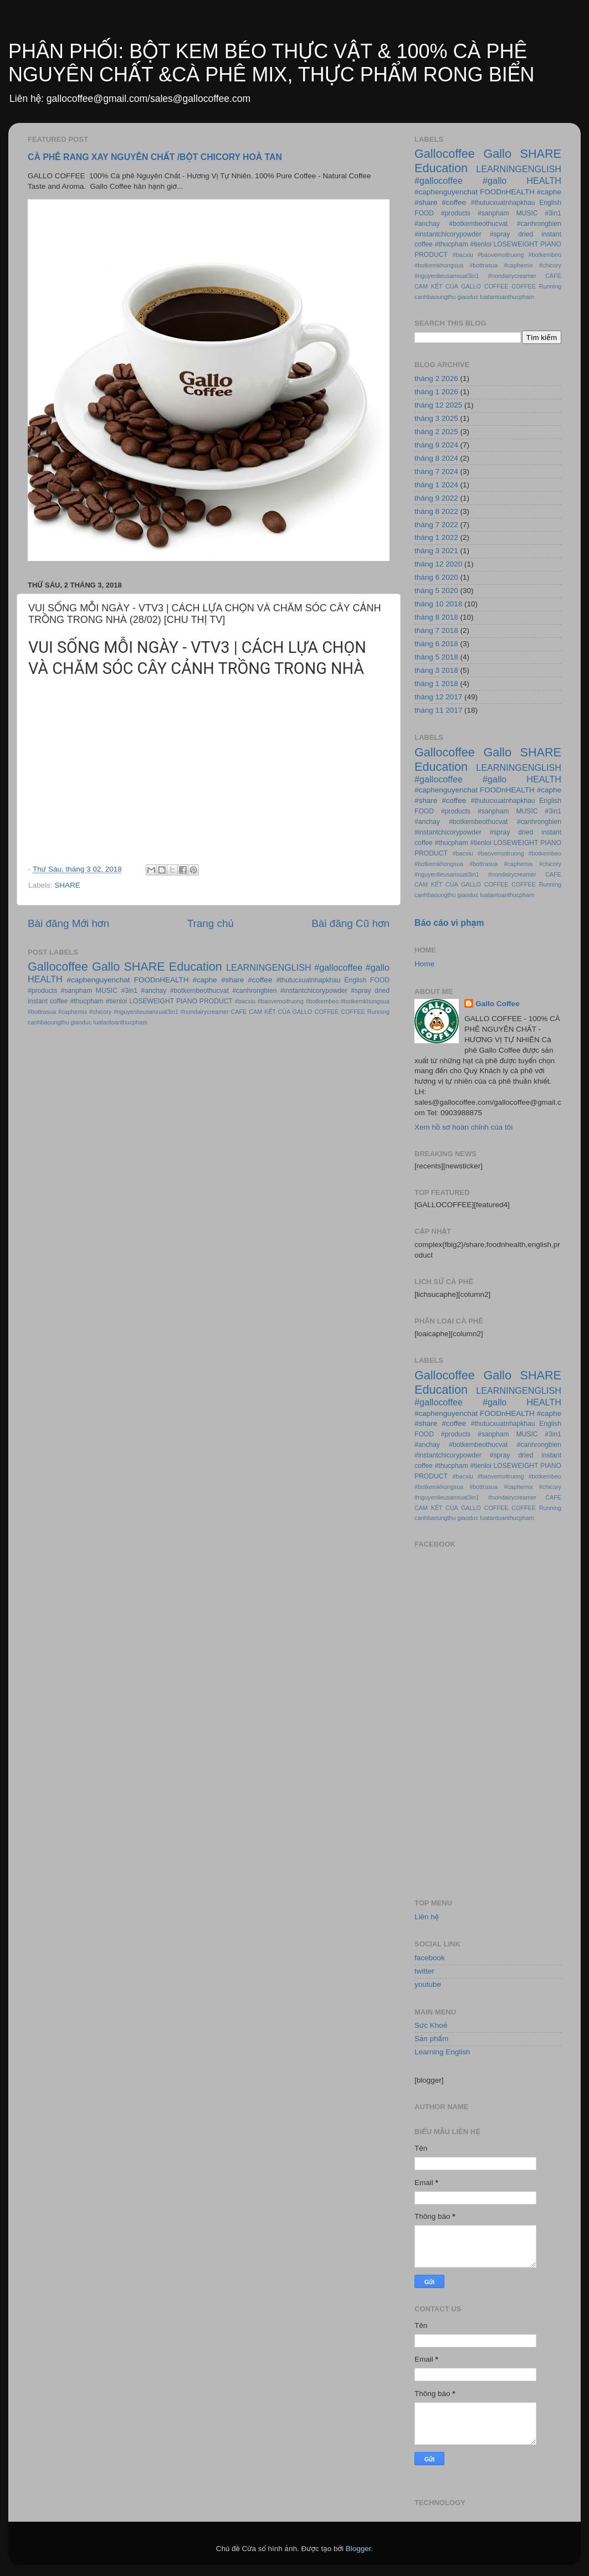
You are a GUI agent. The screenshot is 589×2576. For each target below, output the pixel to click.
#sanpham (77, 991)
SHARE (67, 885)
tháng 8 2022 (436, 511)
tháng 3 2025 (436, 418)
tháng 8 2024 (436, 458)
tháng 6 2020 (436, 577)
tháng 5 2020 (436, 590)
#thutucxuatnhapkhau (308, 980)
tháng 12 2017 (438, 697)
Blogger (358, 2548)
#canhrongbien (254, 991)
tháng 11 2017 (438, 710)
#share (232, 980)
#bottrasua (42, 1011)
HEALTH (45, 979)
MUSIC (106, 991)
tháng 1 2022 (436, 537)
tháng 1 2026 (436, 392)
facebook (429, 1958)
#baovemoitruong (281, 1001)
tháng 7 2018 (436, 630)
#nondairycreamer (205, 1011)
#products (42, 991)
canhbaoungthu (48, 1022)
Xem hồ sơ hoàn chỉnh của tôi (463, 1127)
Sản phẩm (431, 2038)
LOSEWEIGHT (151, 1001)
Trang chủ (210, 923)
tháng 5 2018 (436, 657)
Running (378, 1011)
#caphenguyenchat (98, 980)
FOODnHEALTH (161, 980)
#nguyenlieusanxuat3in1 (146, 1011)
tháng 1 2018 (436, 683)
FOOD (380, 980)
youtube (427, 1984)
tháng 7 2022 (436, 525)
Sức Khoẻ (430, 2025)
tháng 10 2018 (438, 604)
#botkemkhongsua (365, 1001)
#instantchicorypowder (313, 991)
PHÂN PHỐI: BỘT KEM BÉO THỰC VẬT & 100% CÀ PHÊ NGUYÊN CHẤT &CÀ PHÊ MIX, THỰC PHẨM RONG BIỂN (271, 63)
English (355, 980)
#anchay (154, 991)
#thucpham (87, 1001)
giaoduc (80, 1022)
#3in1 (129, 991)
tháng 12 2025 (438, 405)
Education (195, 966)
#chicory (100, 1011)
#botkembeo (322, 1001)
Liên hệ (426, 1917)
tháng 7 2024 (436, 471)
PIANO (186, 1001)
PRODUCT (216, 1001)
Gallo (106, 966)
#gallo (378, 967)
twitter (424, 1971)
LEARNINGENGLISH (268, 967)
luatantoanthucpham (120, 1022)
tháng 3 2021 (436, 551)
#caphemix (72, 1011)
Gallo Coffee (497, 1004)
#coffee (260, 980)
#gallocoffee (338, 967)
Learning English (442, 2052)
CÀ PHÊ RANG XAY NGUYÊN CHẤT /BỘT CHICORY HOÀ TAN (155, 157)
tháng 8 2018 (436, 617)
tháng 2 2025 (436, 431)
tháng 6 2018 (436, 644)
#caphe (205, 980)
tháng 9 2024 (436, 445)
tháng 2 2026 (436, 378)
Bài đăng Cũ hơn (350, 923)
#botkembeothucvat (199, 991)
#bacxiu (245, 1001)
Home (424, 964)
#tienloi (116, 1001)
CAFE (239, 1011)
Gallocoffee (58, 966)
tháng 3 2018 (436, 670)
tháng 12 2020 (438, 564)
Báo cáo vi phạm (449, 923)
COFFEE (353, 1011)
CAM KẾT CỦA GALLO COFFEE (294, 1011)
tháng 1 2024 (436, 485)
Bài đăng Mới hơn (68, 923)
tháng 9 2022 (436, 498)
